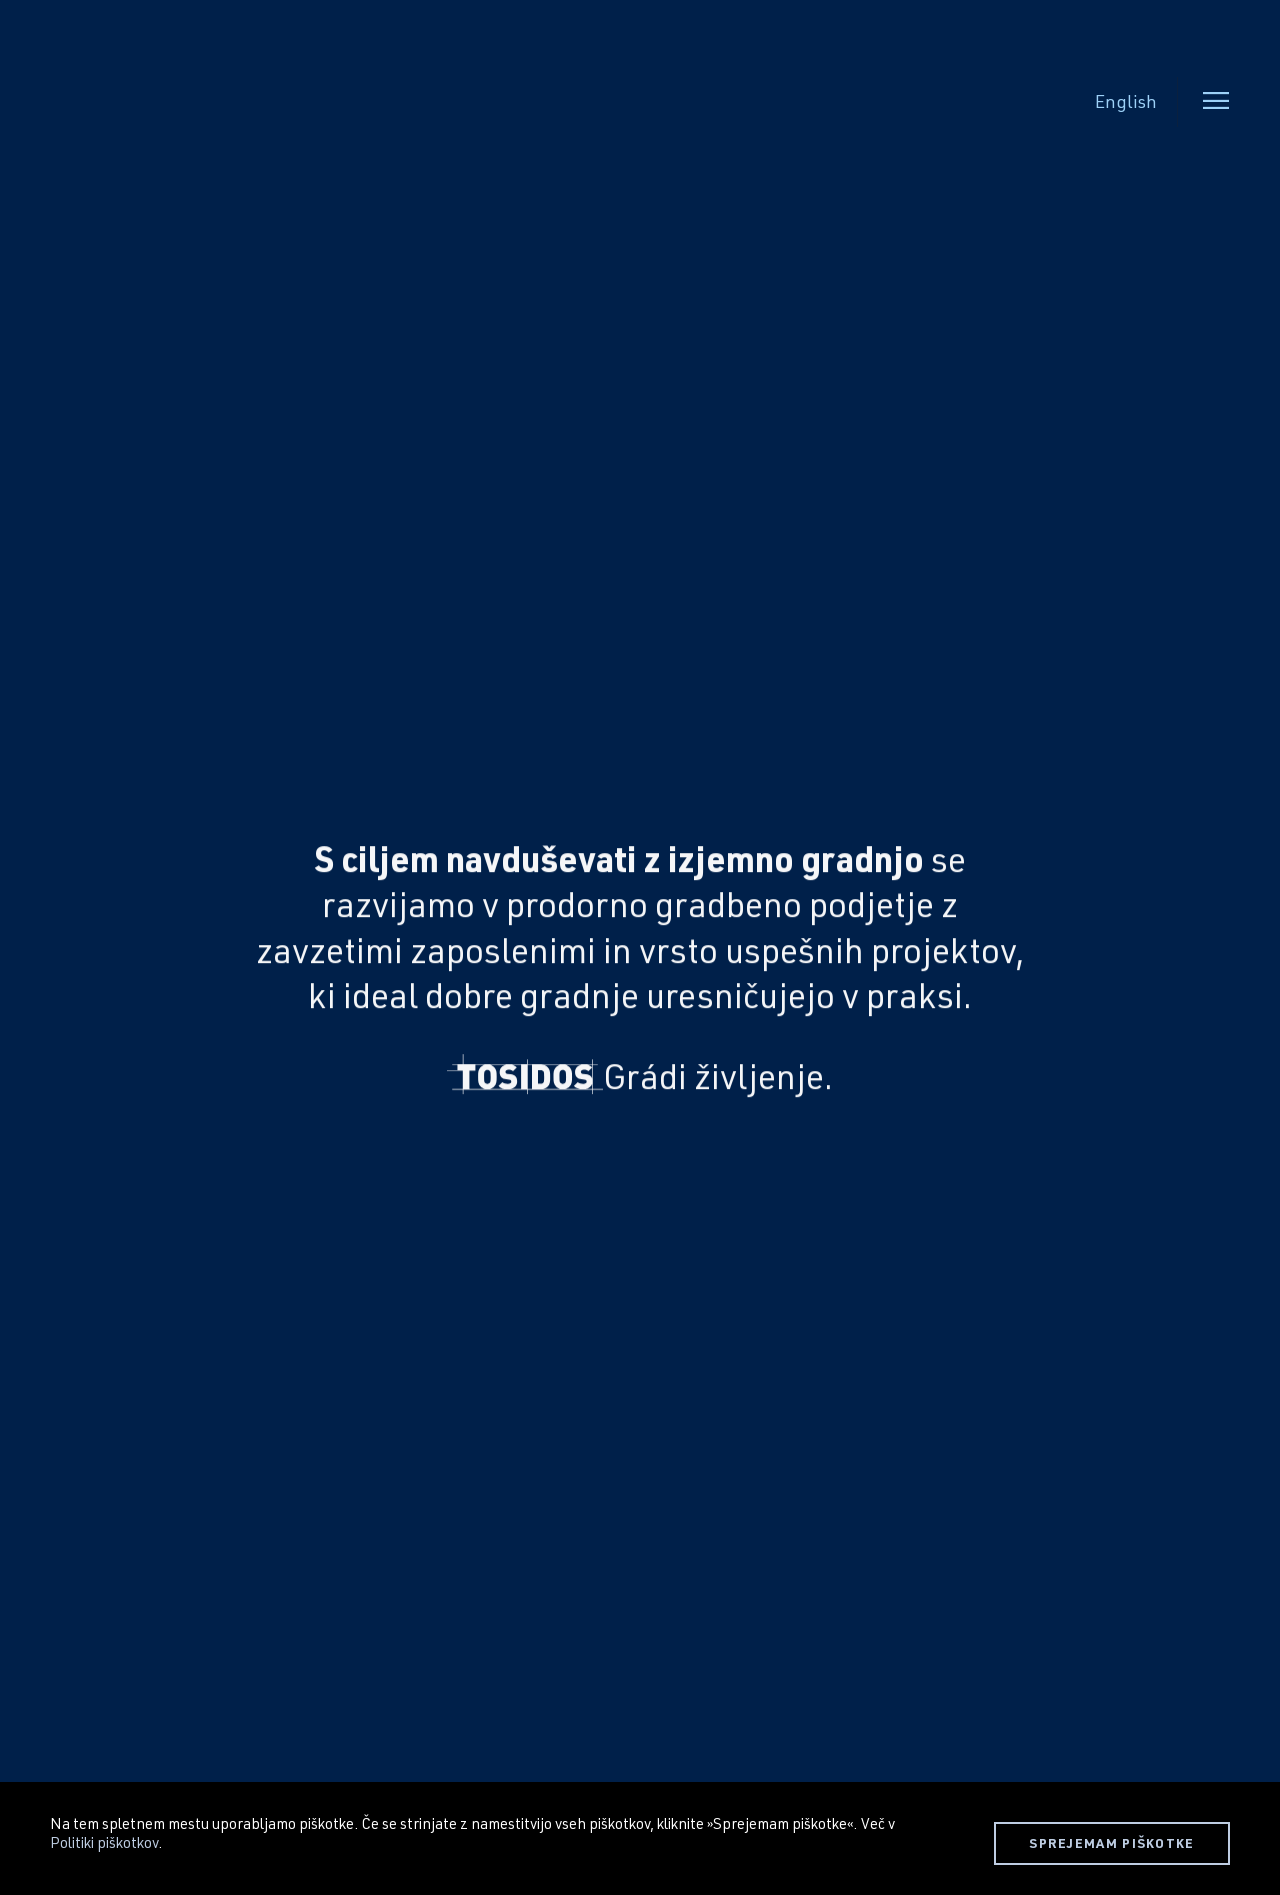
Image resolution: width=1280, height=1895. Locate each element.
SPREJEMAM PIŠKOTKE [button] (1111, 1843)
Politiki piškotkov (104, 1842)
